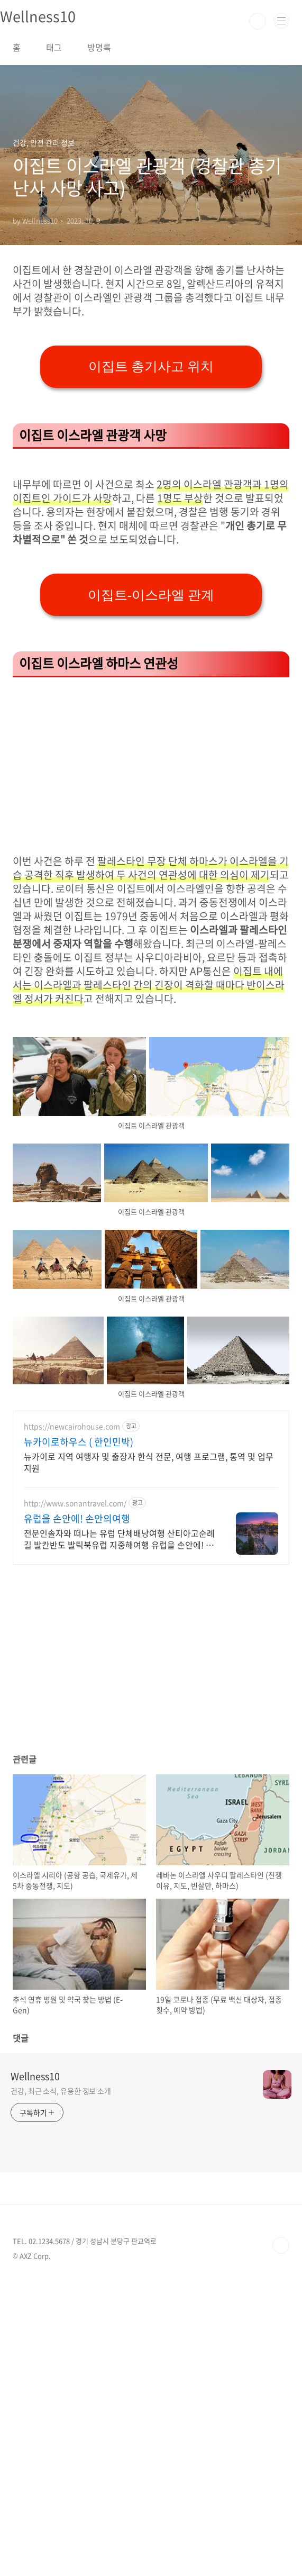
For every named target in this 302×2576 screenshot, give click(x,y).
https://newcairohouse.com (72, 1722)
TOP (280, 2541)
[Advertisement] (151, 337)
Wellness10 (35, 2372)
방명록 (99, 47)
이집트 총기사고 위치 (151, 514)
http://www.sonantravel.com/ (75, 1799)
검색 (258, 21)
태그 (54, 47)
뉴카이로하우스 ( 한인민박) (78, 1738)
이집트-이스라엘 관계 (151, 891)
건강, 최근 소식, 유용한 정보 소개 (61, 2387)
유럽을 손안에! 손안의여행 (77, 1815)
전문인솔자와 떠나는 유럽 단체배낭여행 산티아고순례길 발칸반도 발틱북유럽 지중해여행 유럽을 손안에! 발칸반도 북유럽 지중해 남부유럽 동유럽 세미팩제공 (119, 1835)
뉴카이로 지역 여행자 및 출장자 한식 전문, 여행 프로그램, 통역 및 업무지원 (148, 1758)
